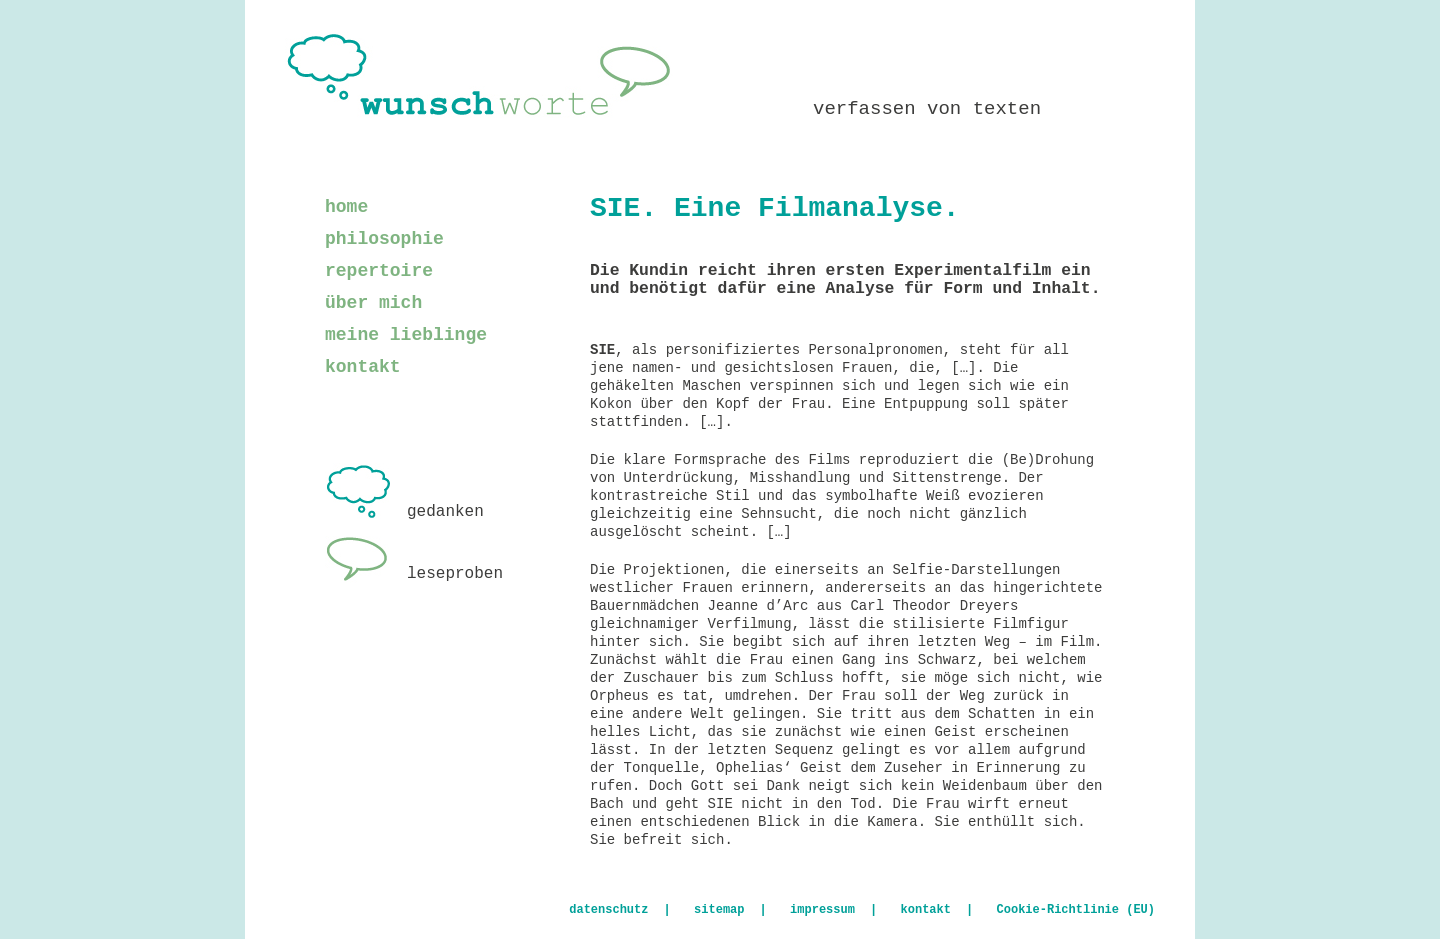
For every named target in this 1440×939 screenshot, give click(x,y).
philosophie (384, 239)
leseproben (414, 574)
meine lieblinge (406, 335)
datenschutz (608, 910)
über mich (373, 303)
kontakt (363, 367)
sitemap (719, 910)
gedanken (404, 512)
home (346, 207)
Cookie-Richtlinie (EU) (1076, 910)
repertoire (379, 271)
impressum (822, 910)
